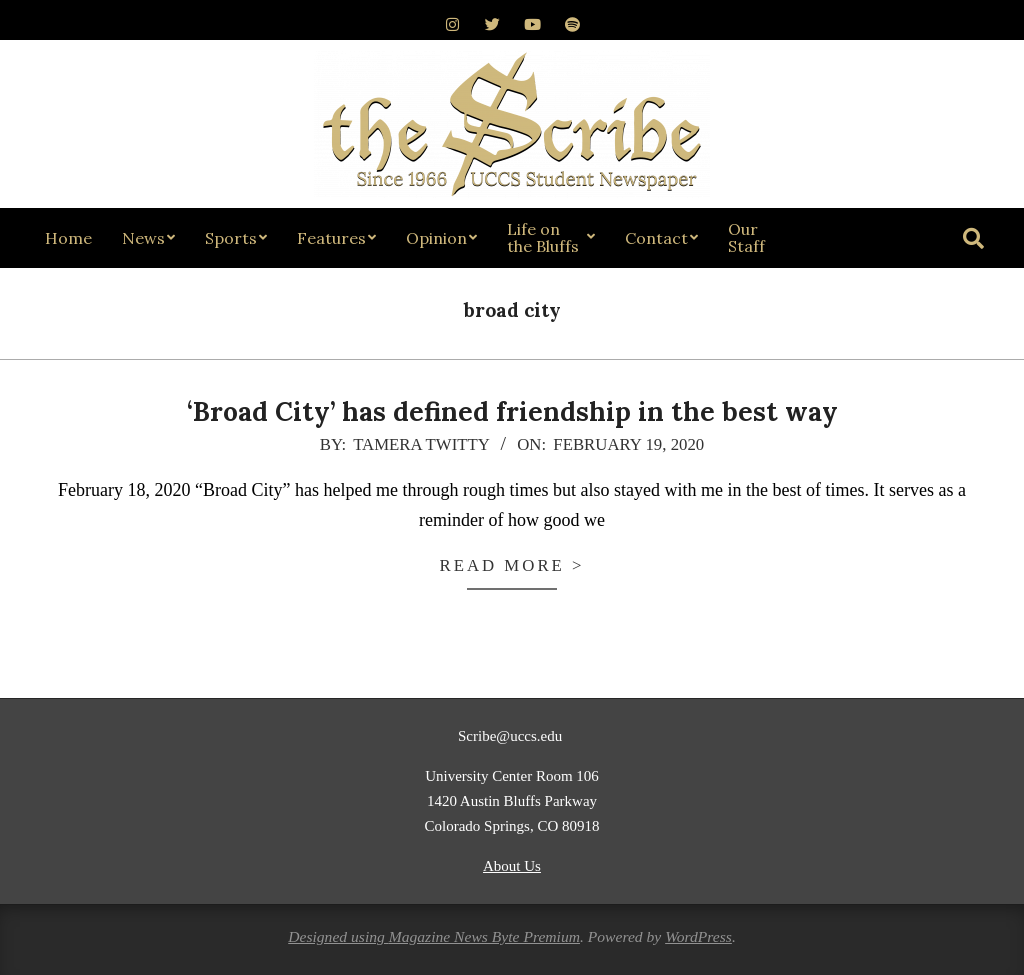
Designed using (338, 936)
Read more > (511, 565)
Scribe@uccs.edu (512, 736)
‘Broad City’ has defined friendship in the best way (512, 411)
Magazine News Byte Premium (484, 936)
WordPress (698, 936)
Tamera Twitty (421, 444)
